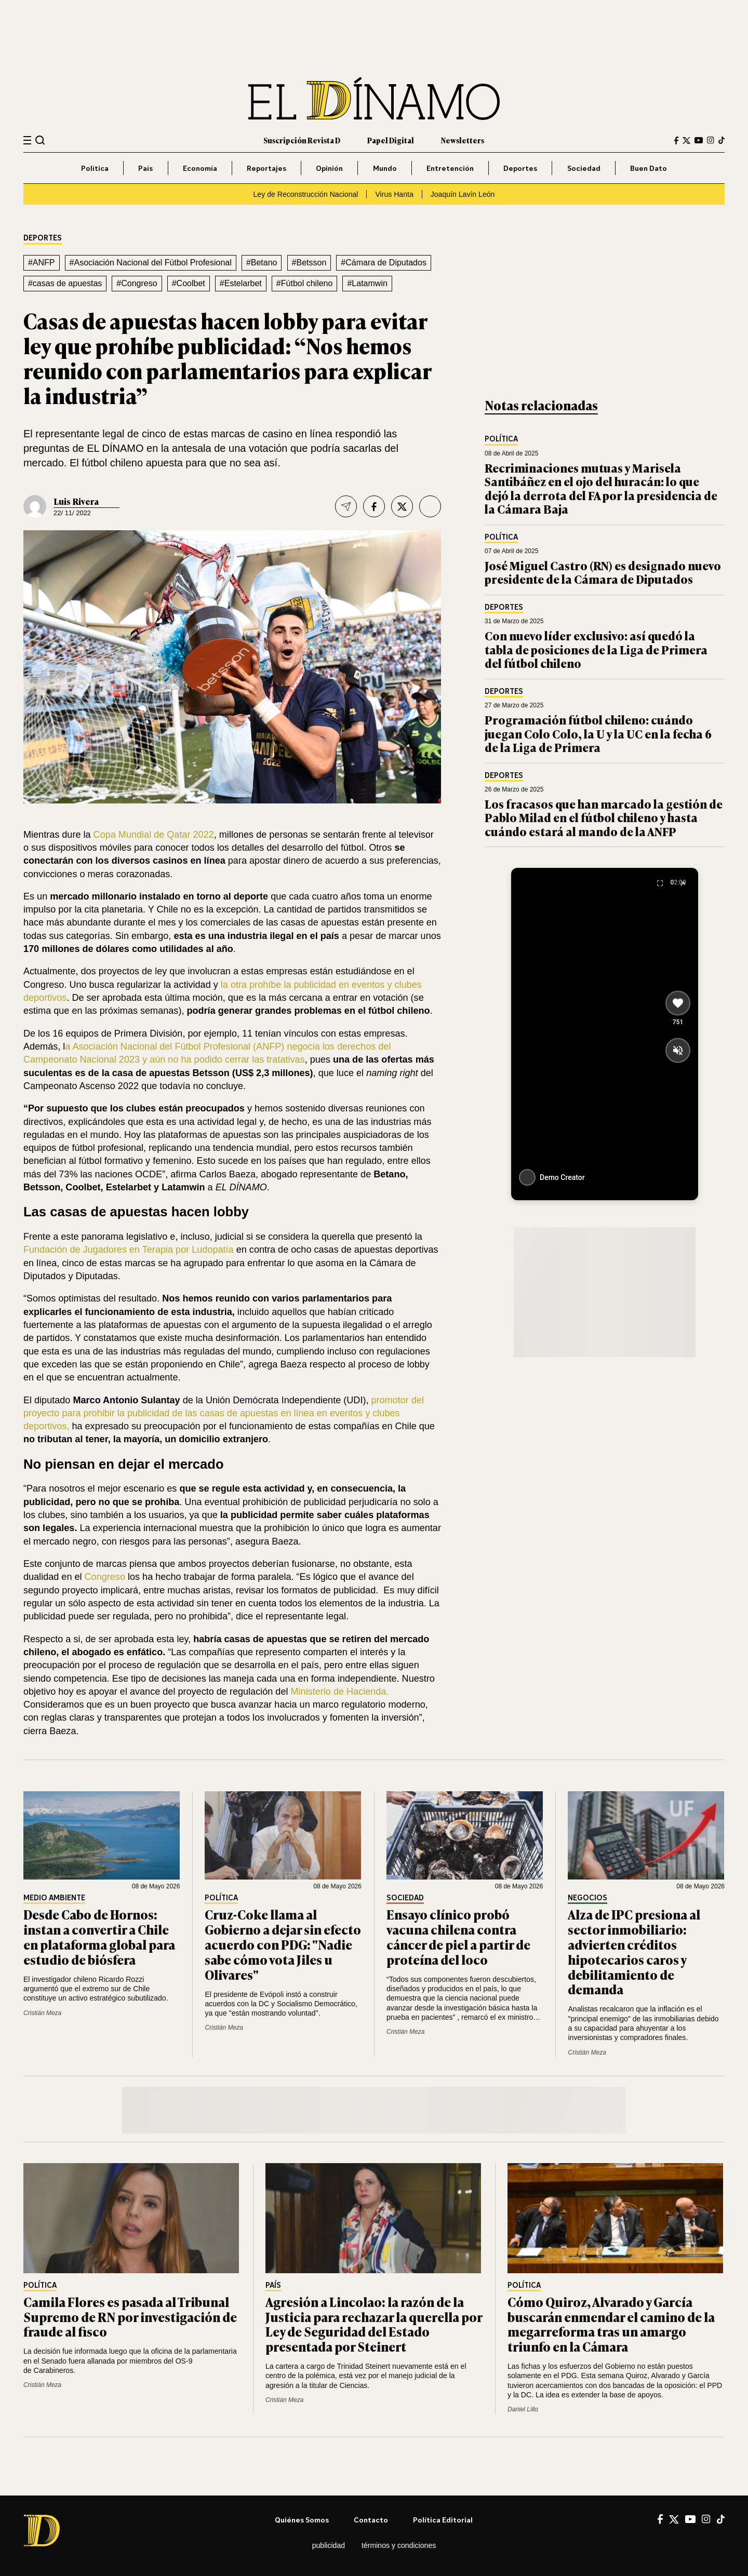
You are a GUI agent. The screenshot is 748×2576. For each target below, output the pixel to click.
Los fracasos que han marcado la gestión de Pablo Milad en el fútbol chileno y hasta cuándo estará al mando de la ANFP (604, 817)
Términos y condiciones (399, 2545)
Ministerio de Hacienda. (340, 1691)
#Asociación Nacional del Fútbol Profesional (151, 262)
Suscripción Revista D (301, 140)
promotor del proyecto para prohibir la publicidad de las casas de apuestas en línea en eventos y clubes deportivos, (223, 1413)
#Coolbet (188, 283)
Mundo (385, 168)
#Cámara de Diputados (383, 262)
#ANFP (41, 262)
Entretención (450, 168)
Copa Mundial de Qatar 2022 (154, 834)
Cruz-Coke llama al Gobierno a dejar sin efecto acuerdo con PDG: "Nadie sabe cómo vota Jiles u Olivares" (283, 1944)
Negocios (587, 1898)
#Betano (261, 262)
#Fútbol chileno (304, 283)
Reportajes (266, 168)
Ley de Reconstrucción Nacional (305, 194)
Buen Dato (648, 168)
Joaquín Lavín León (463, 194)
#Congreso (136, 283)
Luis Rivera (76, 501)
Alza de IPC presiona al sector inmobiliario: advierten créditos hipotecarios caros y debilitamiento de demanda (634, 1951)
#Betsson (309, 262)
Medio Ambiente (54, 1898)
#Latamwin (367, 283)
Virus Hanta (394, 194)
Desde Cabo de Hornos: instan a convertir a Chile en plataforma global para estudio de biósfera (99, 1936)
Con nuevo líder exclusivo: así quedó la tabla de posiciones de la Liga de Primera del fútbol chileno (596, 649)
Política (95, 168)
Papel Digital (390, 140)
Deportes (520, 168)
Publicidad (328, 2545)
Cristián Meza (42, 2013)
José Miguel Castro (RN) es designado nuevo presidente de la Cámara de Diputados (603, 572)
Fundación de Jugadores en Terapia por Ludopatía (128, 1249)
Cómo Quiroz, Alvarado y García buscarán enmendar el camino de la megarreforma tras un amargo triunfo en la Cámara (611, 2323)
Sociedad (583, 168)
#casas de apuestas (65, 283)
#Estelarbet (241, 283)
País (145, 168)
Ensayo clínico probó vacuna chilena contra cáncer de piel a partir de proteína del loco (458, 1936)
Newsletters (462, 140)
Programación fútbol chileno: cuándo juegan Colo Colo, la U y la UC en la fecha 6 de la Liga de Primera (598, 733)
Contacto (371, 2519)
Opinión (329, 168)
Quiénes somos (302, 2519)
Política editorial (443, 2519)
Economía (200, 168)
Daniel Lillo (522, 2409)
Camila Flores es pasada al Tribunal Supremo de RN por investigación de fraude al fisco (130, 2316)
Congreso (105, 1577)
